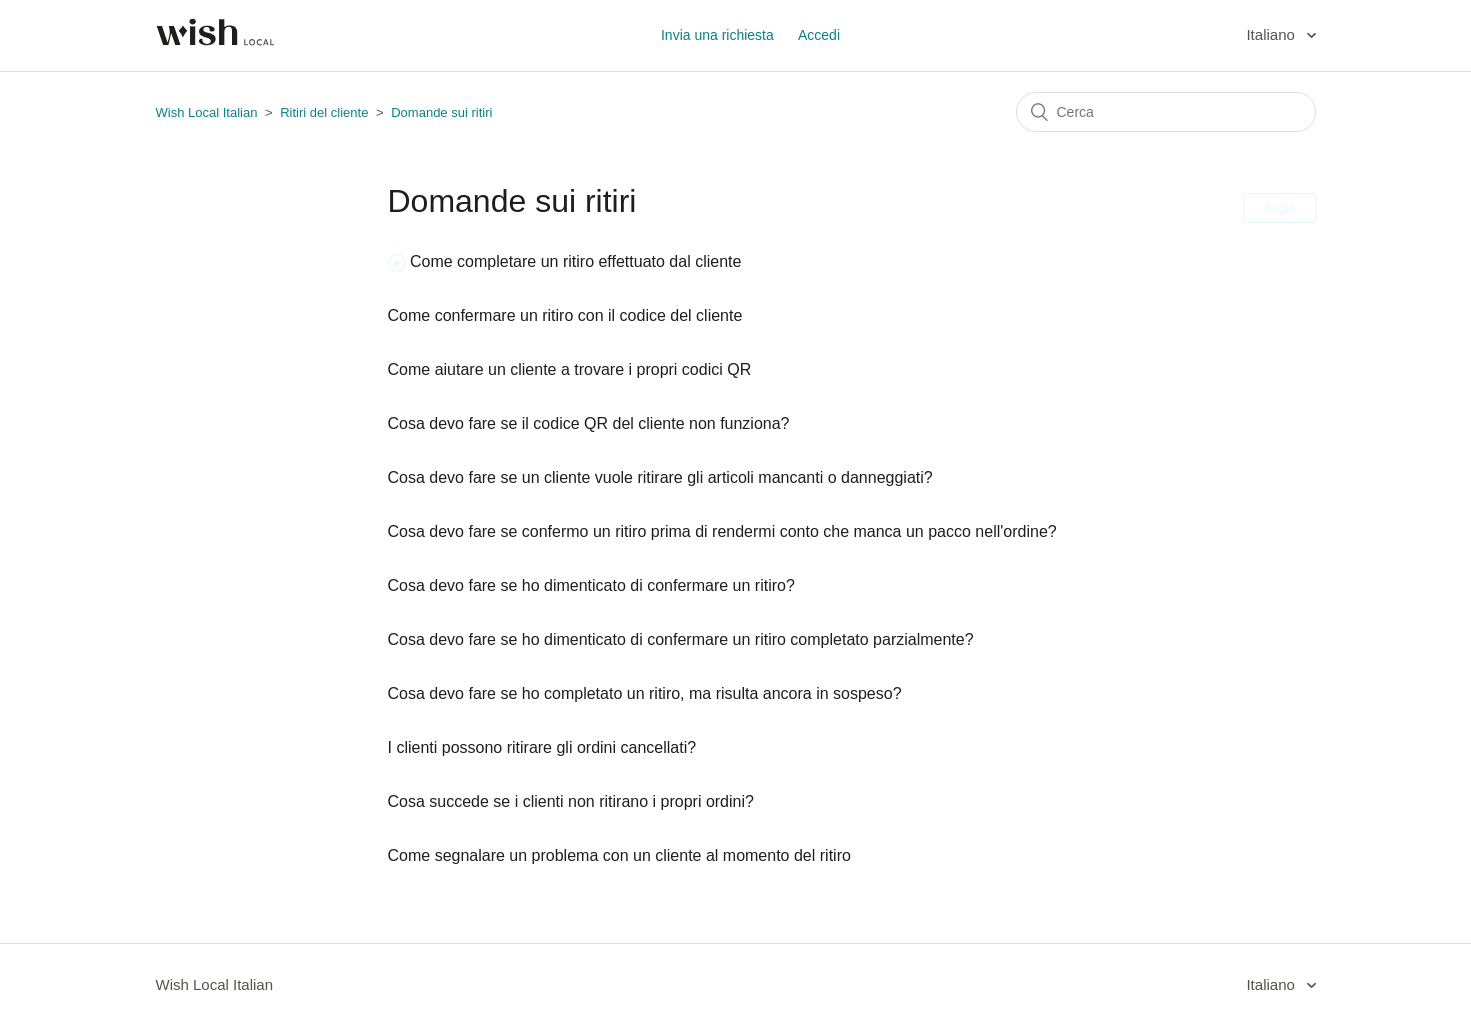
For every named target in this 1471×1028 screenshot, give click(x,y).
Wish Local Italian (207, 112)
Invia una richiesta (717, 35)
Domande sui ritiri (441, 112)
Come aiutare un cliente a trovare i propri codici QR (570, 369)
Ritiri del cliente (324, 112)
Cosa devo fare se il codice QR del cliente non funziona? (589, 423)
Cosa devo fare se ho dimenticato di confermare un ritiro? (591, 585)
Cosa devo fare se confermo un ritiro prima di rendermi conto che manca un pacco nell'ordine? (722, 531)
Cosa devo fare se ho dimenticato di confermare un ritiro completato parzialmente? (681, 639)
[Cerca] (1166, 112)
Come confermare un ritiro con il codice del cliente (565, 315)
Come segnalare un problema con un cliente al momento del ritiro (619, 855)
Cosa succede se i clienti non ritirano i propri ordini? (571, 801)
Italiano (1272, 34)
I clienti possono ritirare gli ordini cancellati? (542, 747)
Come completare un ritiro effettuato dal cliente (575, 261)
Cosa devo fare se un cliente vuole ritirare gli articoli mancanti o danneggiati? (660, 477)
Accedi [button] (819, 35)
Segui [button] (1279, 208)
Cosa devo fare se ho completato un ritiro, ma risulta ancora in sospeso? (645, 693)
